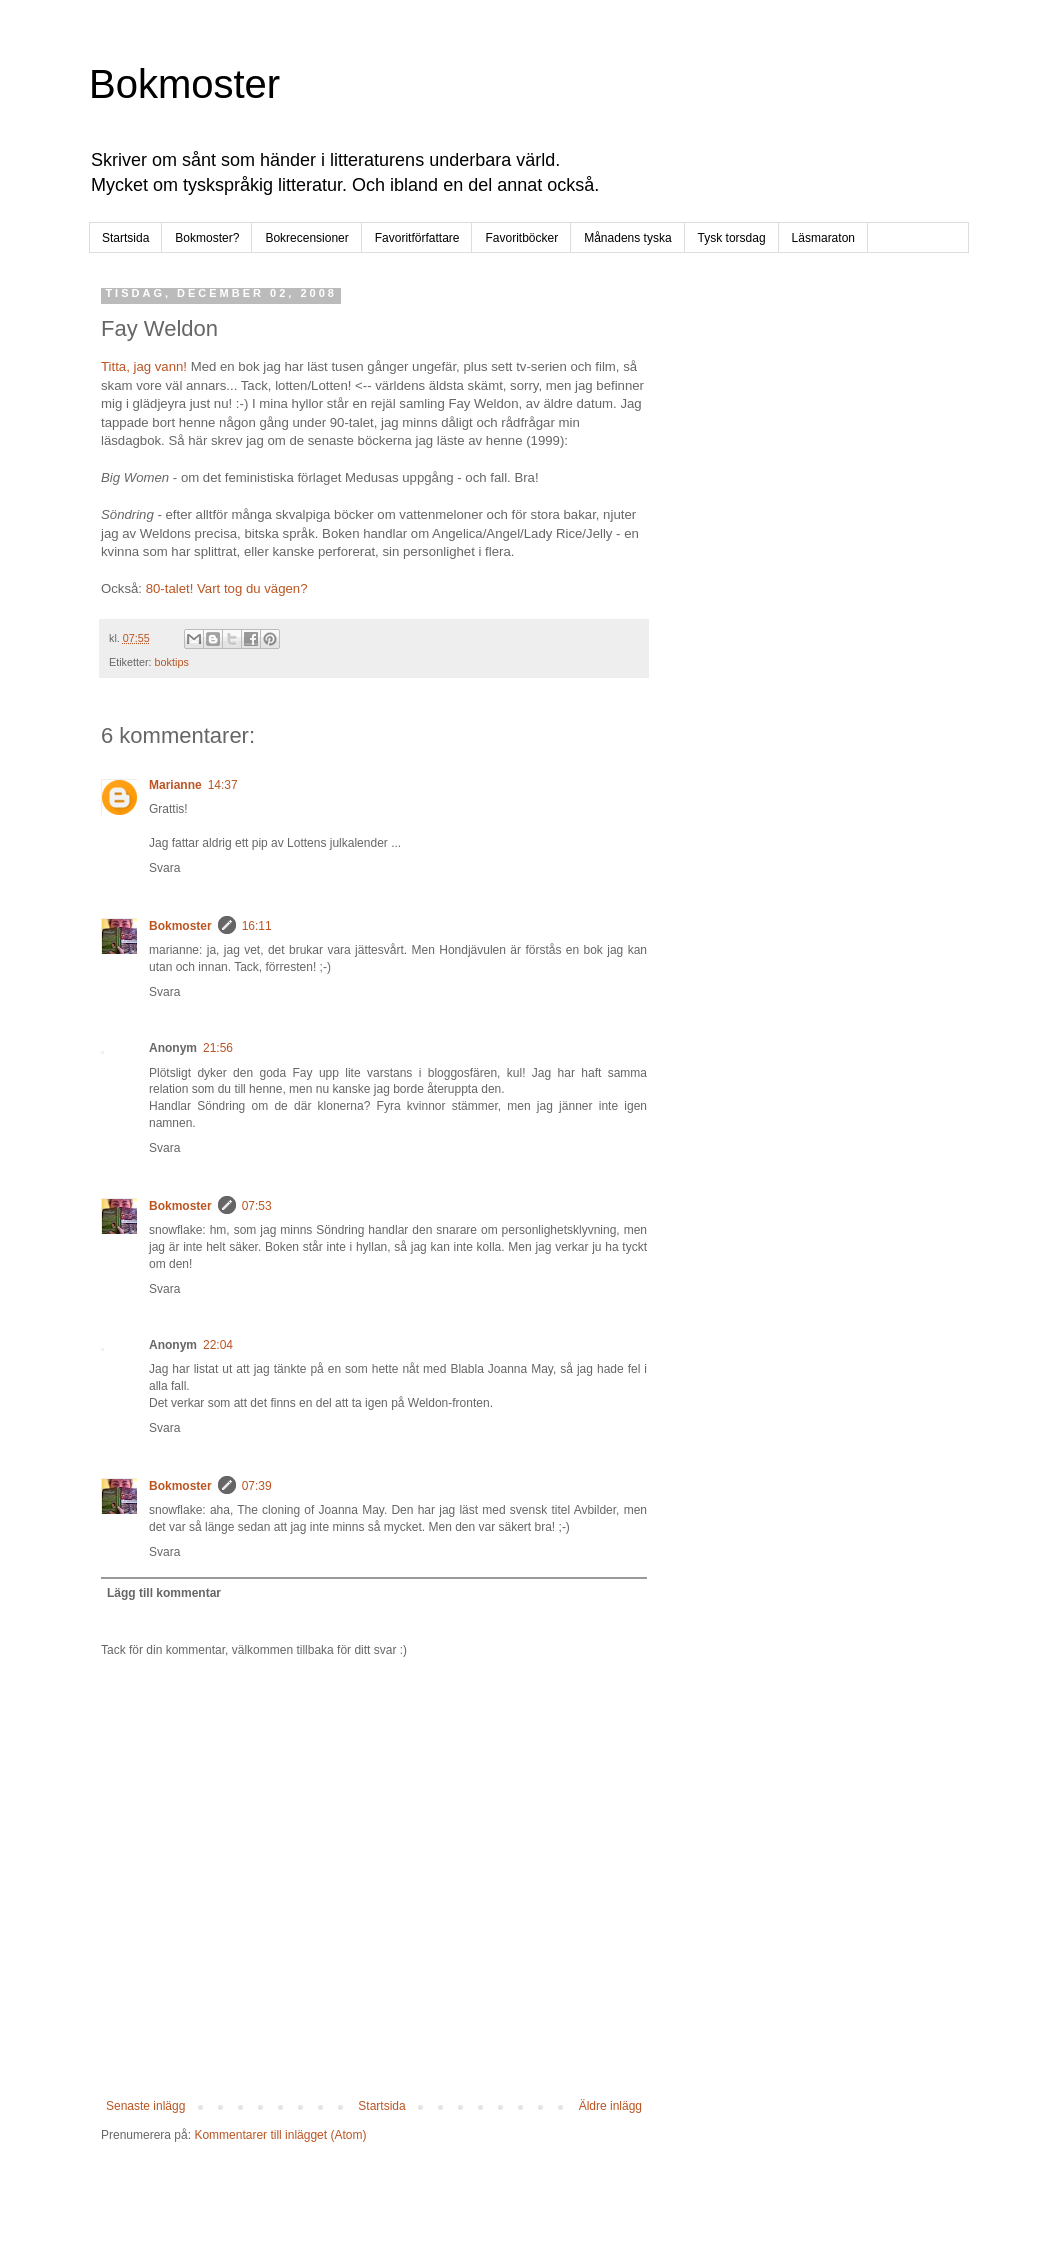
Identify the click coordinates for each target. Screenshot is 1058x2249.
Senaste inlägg (145, 2106)
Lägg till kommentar (164, 1593)
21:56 (218, 1048)
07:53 (257, 1206)
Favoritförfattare (417, 238)
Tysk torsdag (732, 238)
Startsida (125, 238)
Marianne (175, 785)
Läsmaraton (823, 238)
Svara (164, 868)
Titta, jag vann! (144, 366)
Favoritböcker (521, 238)
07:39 (257, 1486)
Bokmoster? (207, 238)
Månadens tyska (627, 238)
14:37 (223, 785)
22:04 (218, 1345)
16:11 (257, 926)
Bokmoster (184, 84)
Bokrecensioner (306, 238)
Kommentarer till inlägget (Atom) (280, 2135)
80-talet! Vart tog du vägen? (227, 588)
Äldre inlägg (610, 2106)
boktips (172, 662)
